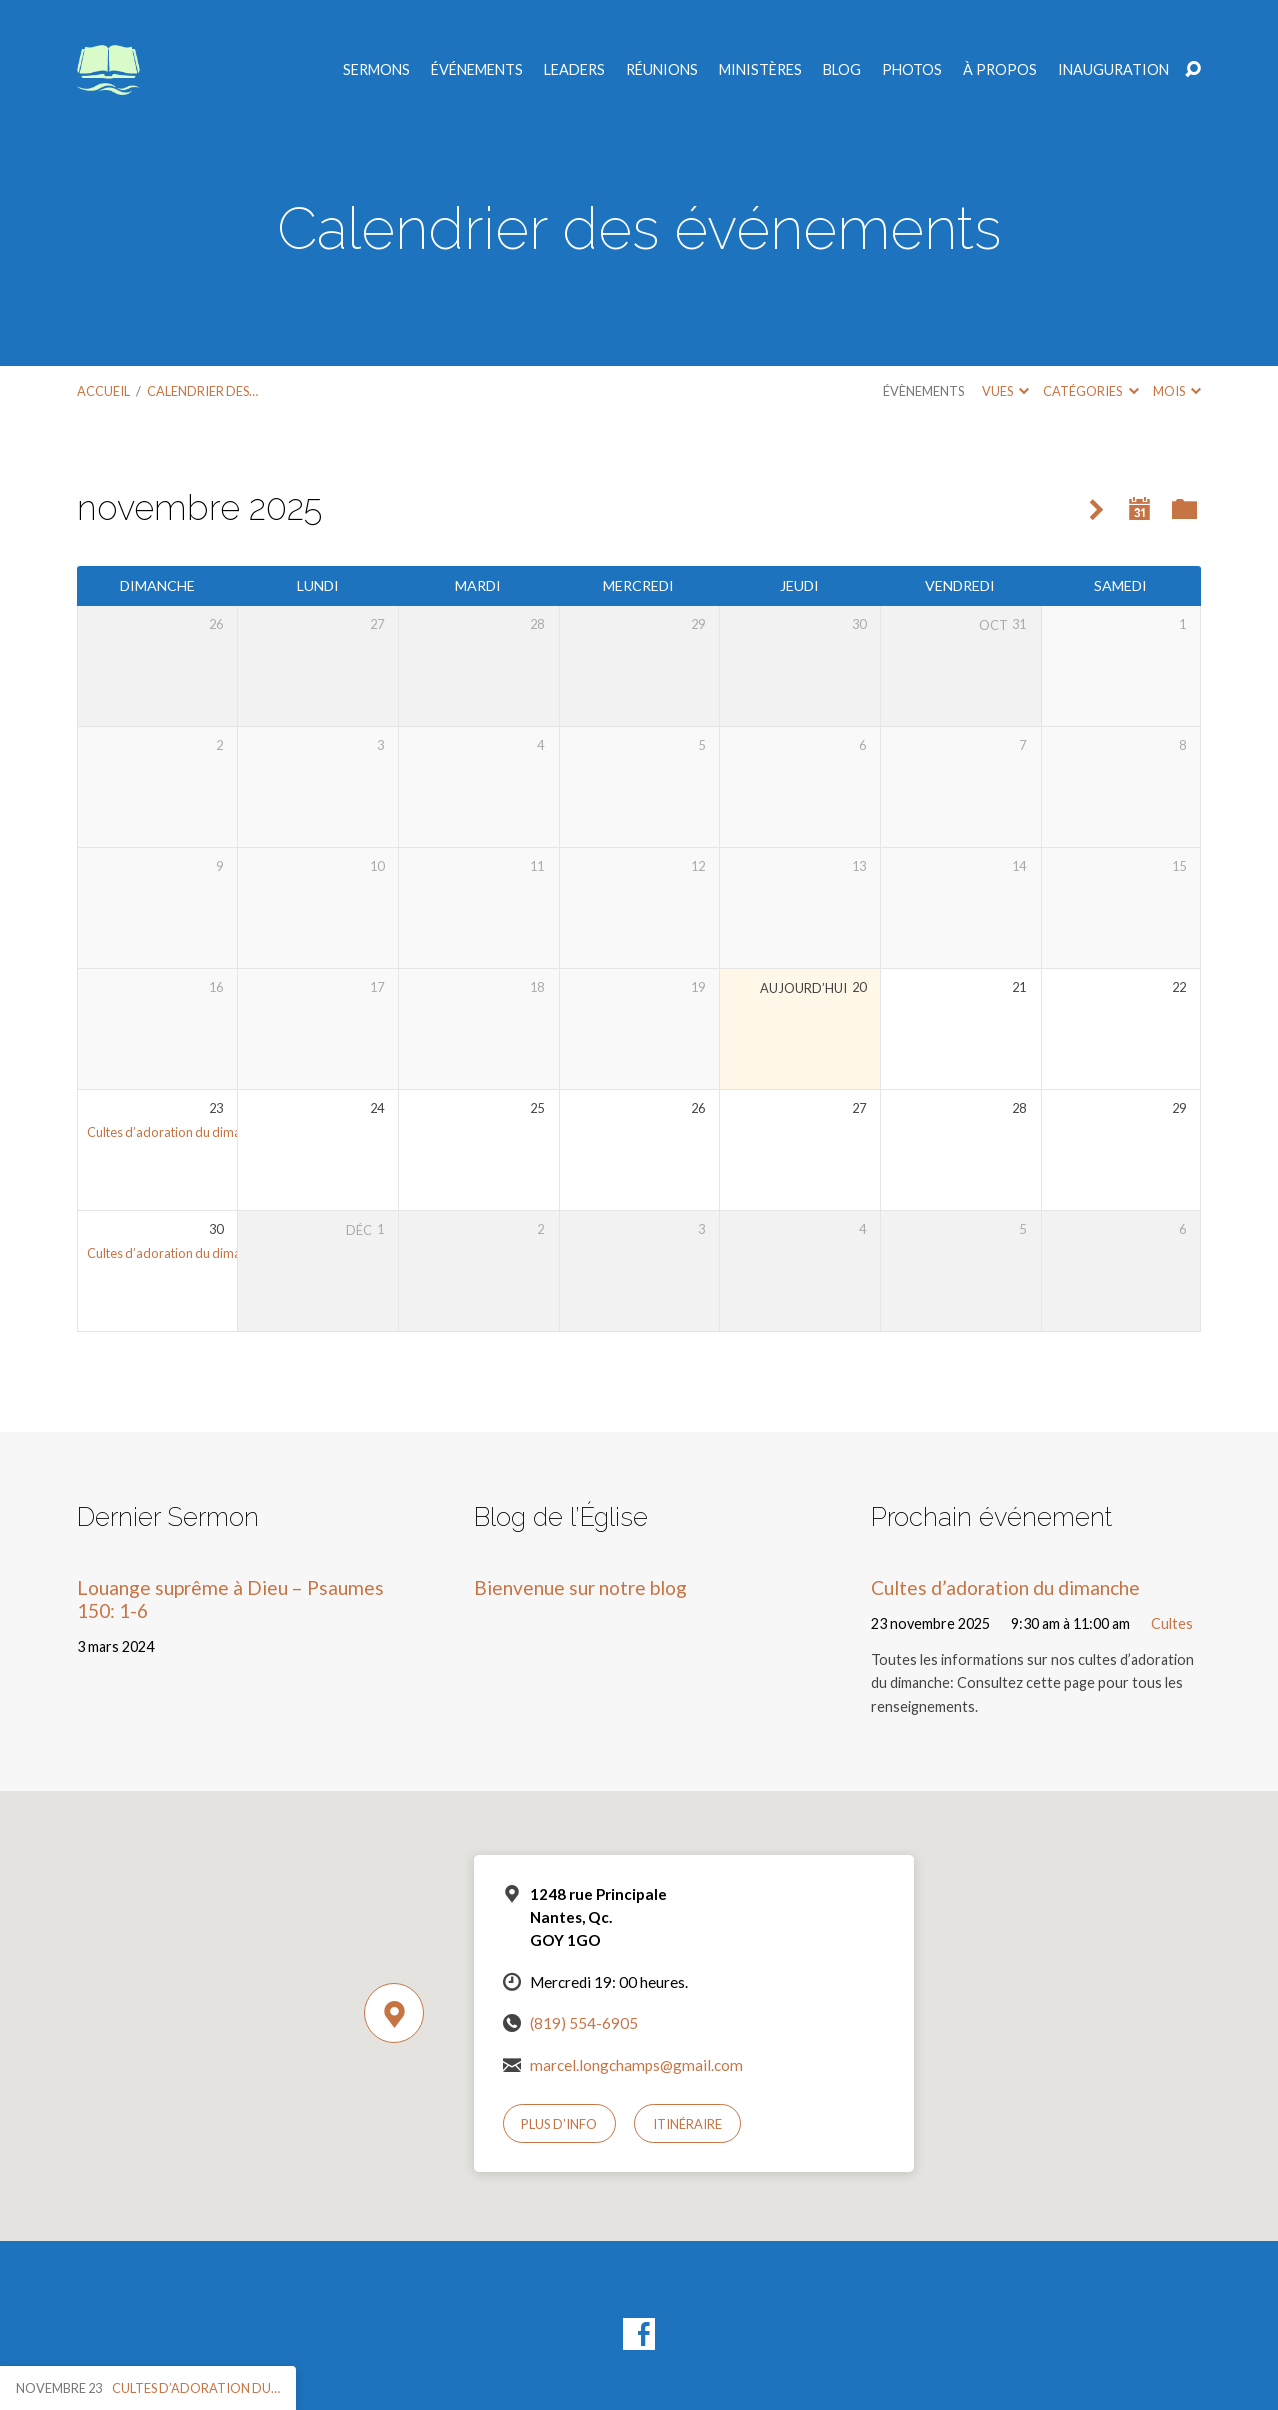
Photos (912, 70)
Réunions (662, 70)
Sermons (376, 70)
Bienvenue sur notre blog (580, 1587)
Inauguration (1113, 70)
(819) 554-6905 (584, 2023)
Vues (1005, 391)
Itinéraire (687, 2124)
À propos (1000, 70)
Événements (477, 70)
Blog (842, 70)
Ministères (760, 70)
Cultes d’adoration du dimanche (177, 1132)
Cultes (1172, 1623)
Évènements (923, 391)
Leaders (574, 70)
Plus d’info (559, 2124)
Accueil (103, 391)
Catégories (1090, 391)
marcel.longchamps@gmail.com (636, 2065)
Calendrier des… (202, 391)
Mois (1177, 391)
